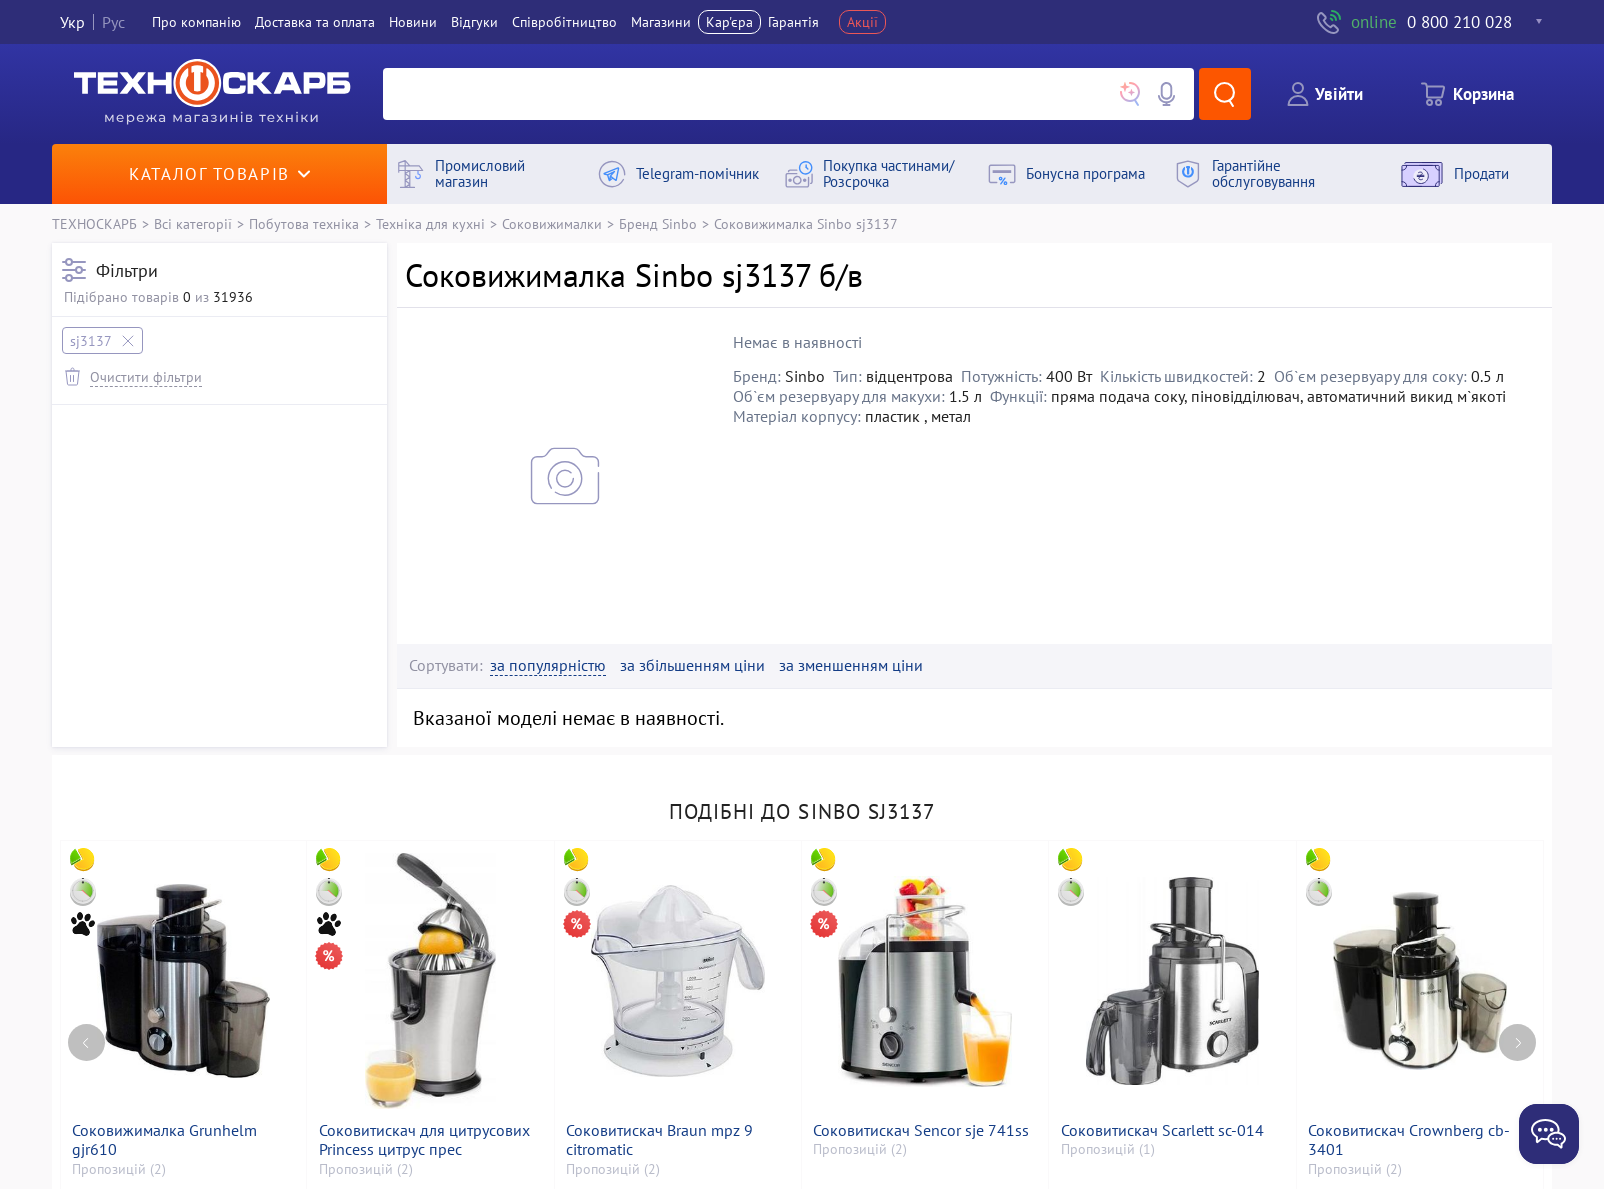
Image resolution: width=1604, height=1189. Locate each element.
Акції (862, 22)
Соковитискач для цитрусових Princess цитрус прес (424, 1140)
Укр (72, 22)
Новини (413, 22)
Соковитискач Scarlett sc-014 (1162, 1130)
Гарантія (793, 22)
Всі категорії (193, 223)
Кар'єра (729, 22)
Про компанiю (196, 22)
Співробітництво (564, 22)
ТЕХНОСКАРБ (94, 223)
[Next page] (1517, 1042)
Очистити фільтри (146, 376)
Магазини (661, 22)
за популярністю (548, 665)
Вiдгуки (474, 22)
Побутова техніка (304, 223)
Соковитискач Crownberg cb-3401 (1409, 1140)
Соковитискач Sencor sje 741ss (921, 1130)
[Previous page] (86, 1042)
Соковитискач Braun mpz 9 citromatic (659, 1140)
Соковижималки (552, 223)
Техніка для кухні (430, 223)
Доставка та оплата (315, 22)
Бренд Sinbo (658, 223)
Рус (113, 22)
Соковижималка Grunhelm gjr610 (164, 1140)
